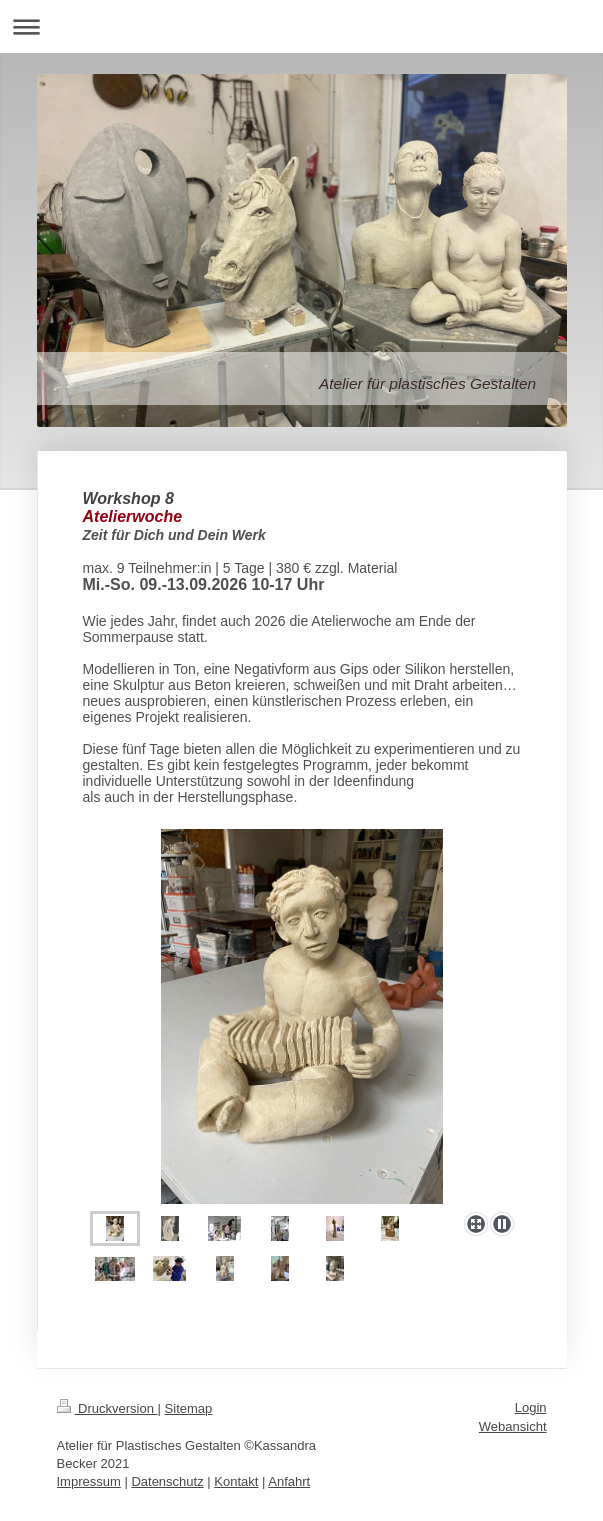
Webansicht (513, 1426)
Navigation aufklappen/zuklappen (301, 26)
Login (531, 1407)
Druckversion (107, 1408)
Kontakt (236, 1481)
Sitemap (189, 1408)
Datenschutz (167, 1481)
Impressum (89, 1481)
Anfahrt (289, 1481)
